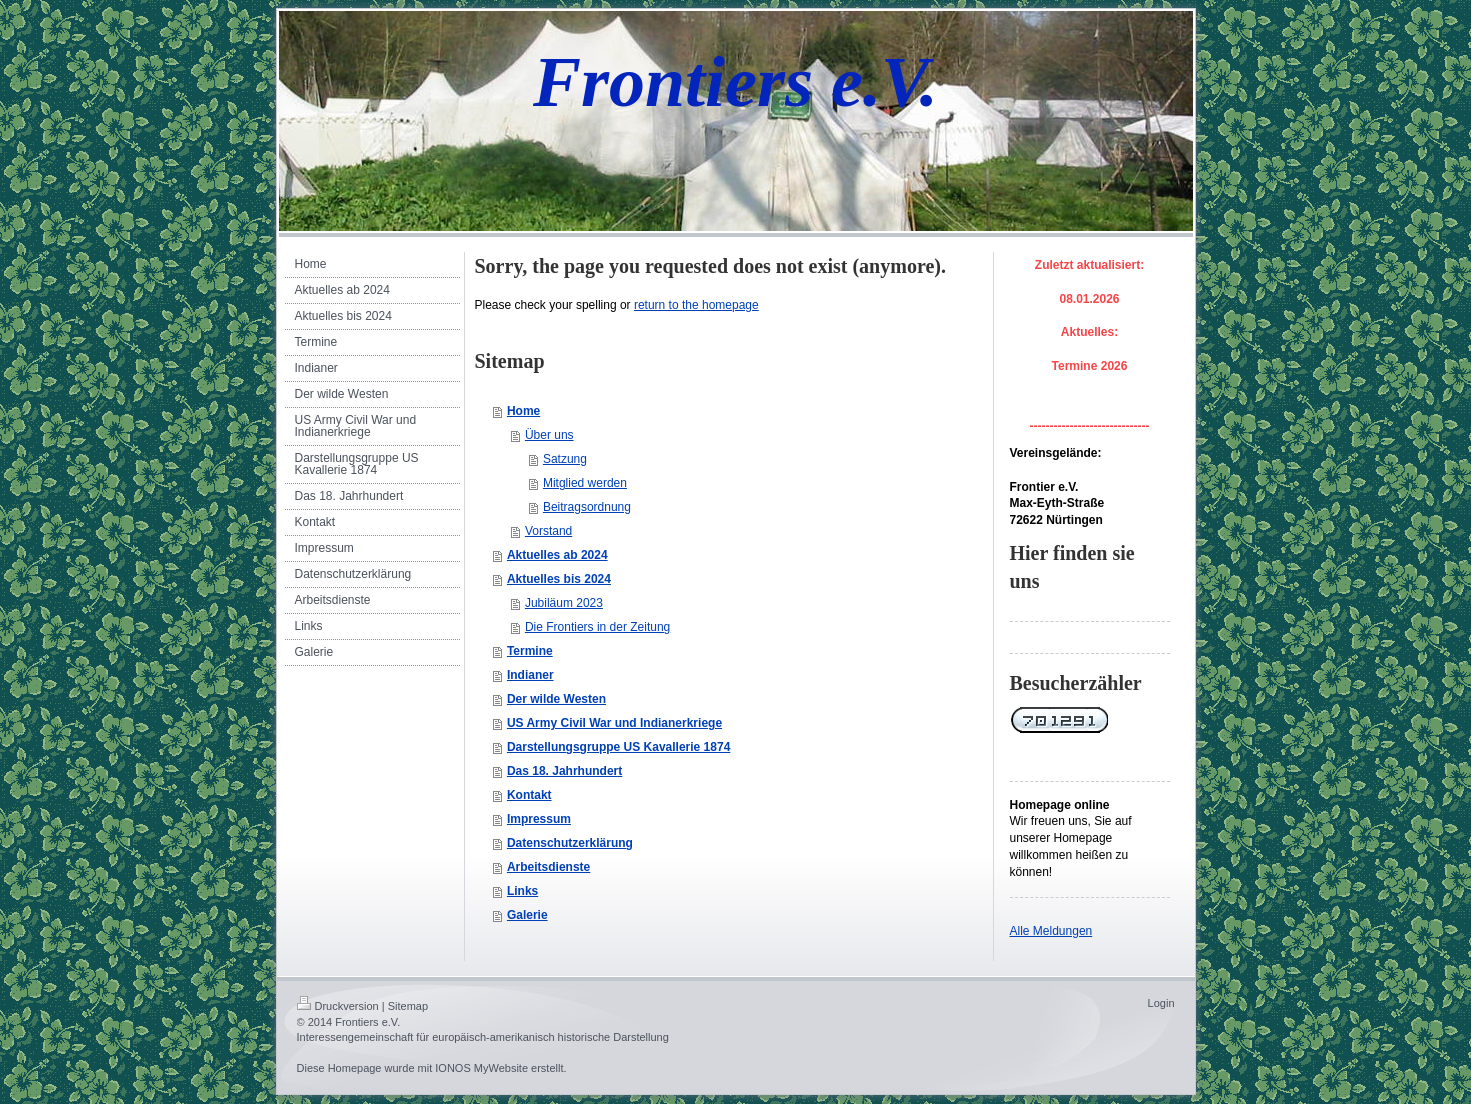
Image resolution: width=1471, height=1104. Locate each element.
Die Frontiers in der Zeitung (597, 627)
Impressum (539, 819)
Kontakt (529, 795)
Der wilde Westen (556, 699)
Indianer (530, 675)
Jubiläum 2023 (564, 603)
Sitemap (408, 1006)
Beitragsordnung (587, 507)
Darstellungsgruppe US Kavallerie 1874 (618, 747)
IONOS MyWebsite (481, 1068)
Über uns (549, 435)
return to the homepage (696, 305)
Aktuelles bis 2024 (559, 579)
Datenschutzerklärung (570, 843)
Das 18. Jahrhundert (564, 771)
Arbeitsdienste (548, 867)
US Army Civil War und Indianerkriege (614, 723)
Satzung (565, 459)
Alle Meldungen (1051, 931)
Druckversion (338, 1006)
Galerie (527, 915)
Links (522, 891)
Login (1161, 1003)
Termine (530, 651)
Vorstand (548, 531)
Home (523, 411)
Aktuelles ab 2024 (557, 555)
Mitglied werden (585, 483)
